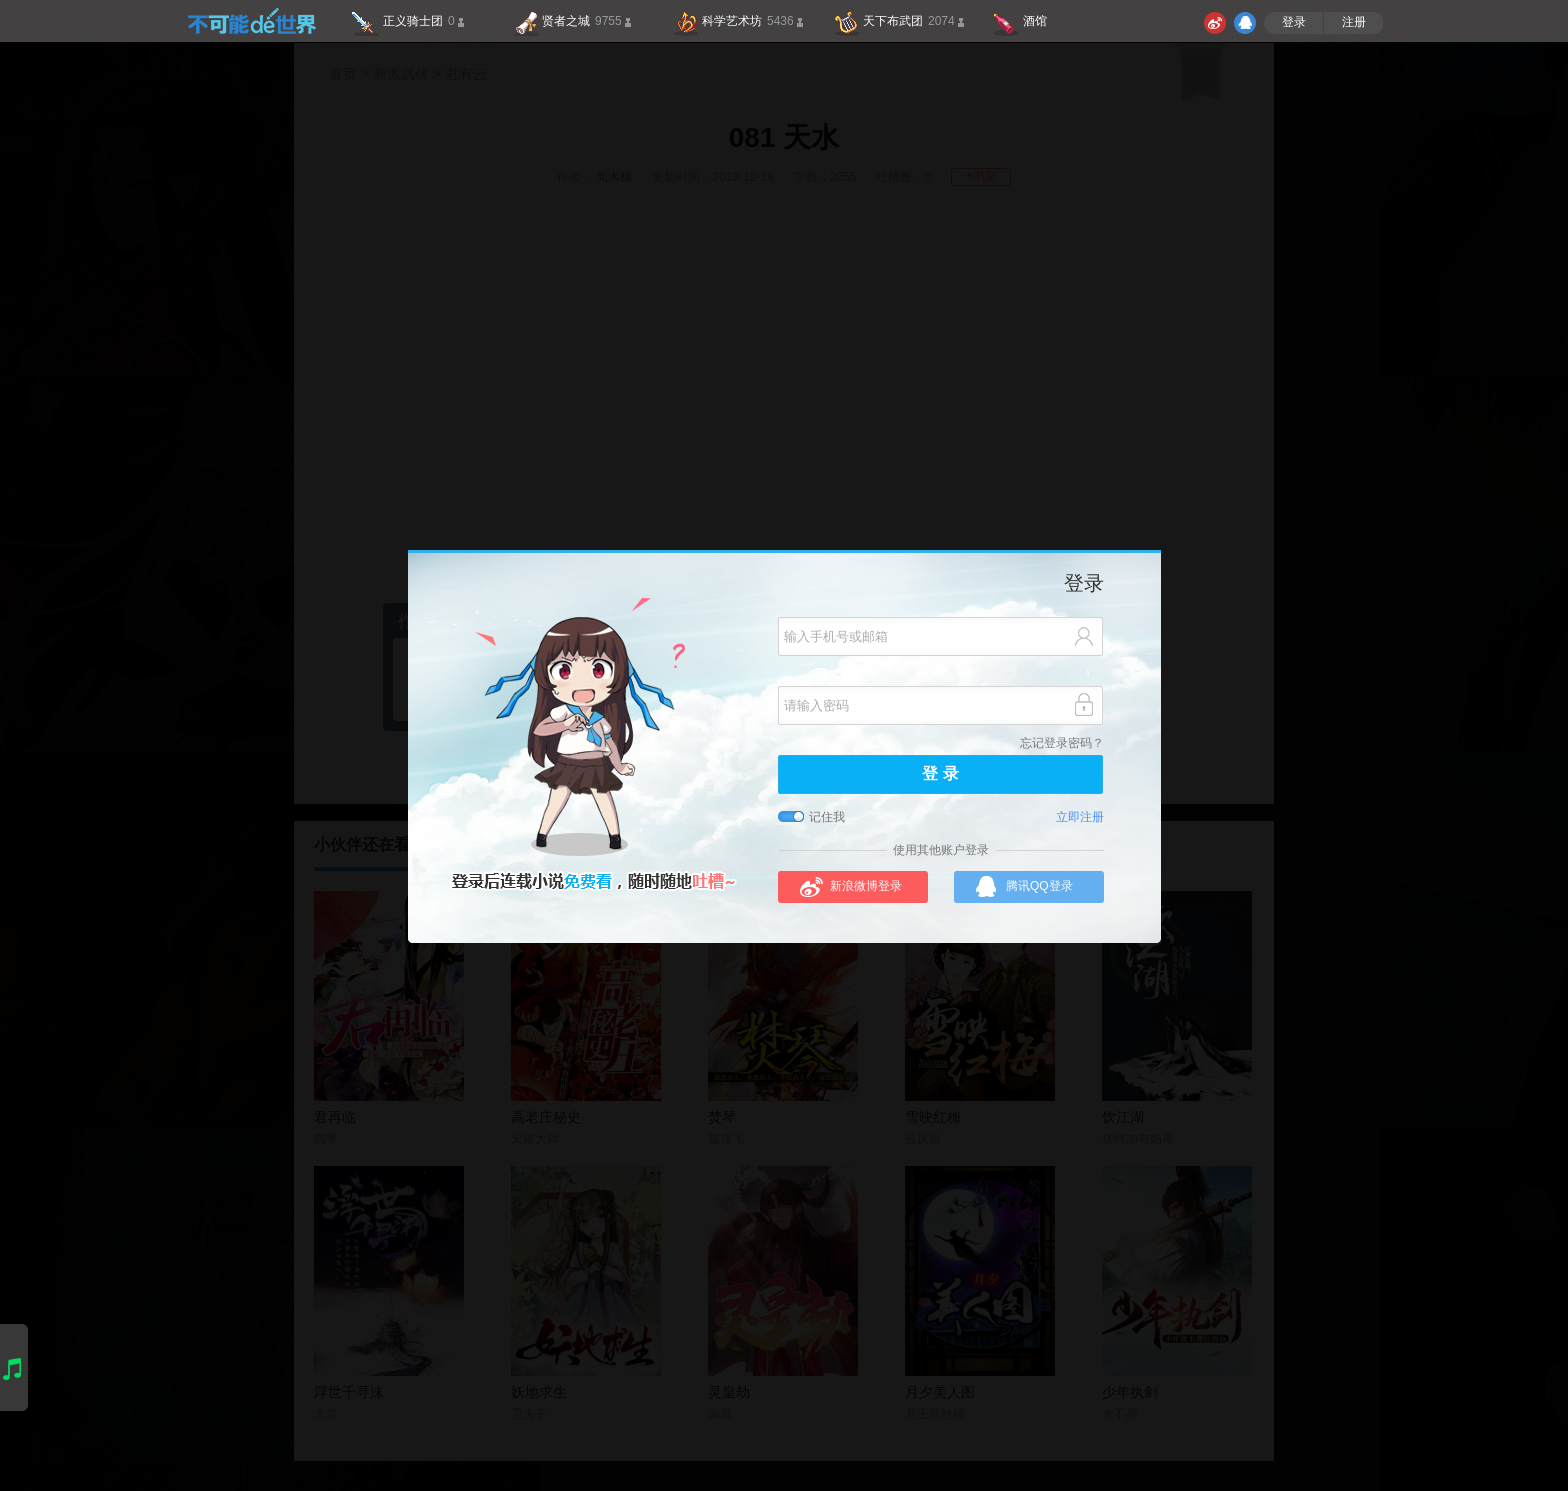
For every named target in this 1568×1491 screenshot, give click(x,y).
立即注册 (1080, 817)
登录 (1294, 22)
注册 (1354, 22)
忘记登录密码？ (1062, 743)
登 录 (940, 774)
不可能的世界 (251, 21)
